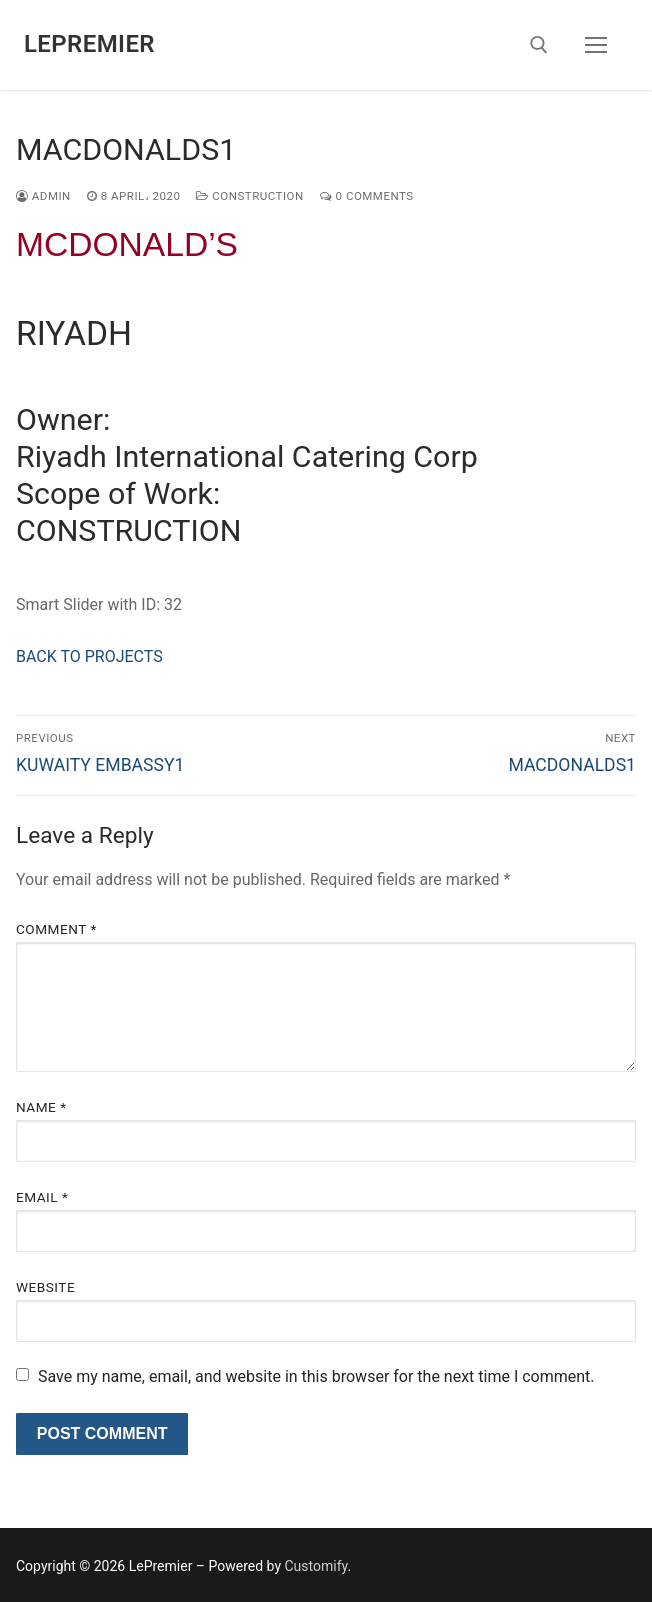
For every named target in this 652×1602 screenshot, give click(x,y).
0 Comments (367, 196)
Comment (56, 929)
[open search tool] (539, 45)
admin (43, 196)
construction (249, 196)
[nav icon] (596, 45)
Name (41, 1107)
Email (42, 1197)
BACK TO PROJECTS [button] (89, 656)
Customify (315, 1566)
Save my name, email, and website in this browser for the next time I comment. (316, 1376)
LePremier (89, 44)
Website (45, 1287)
